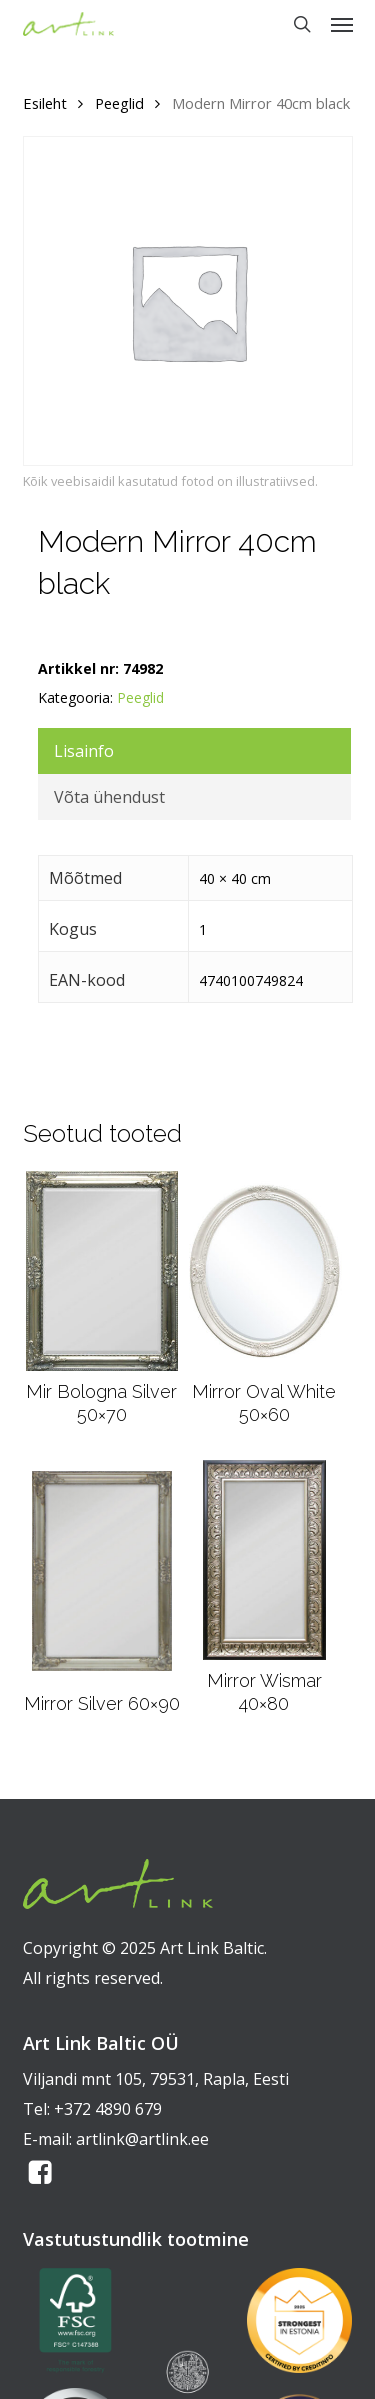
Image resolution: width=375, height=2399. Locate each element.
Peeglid (119, 103)
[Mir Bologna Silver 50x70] (102, 1271)
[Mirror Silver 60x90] (102, 1571)
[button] (342, 24)
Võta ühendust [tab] (109, 797)
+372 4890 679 (108, 2109)
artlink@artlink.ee (142, 2139)
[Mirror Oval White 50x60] (264, 1271)
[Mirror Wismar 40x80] (264, 1560)
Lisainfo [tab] (84, 751)
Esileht (45, 103)
